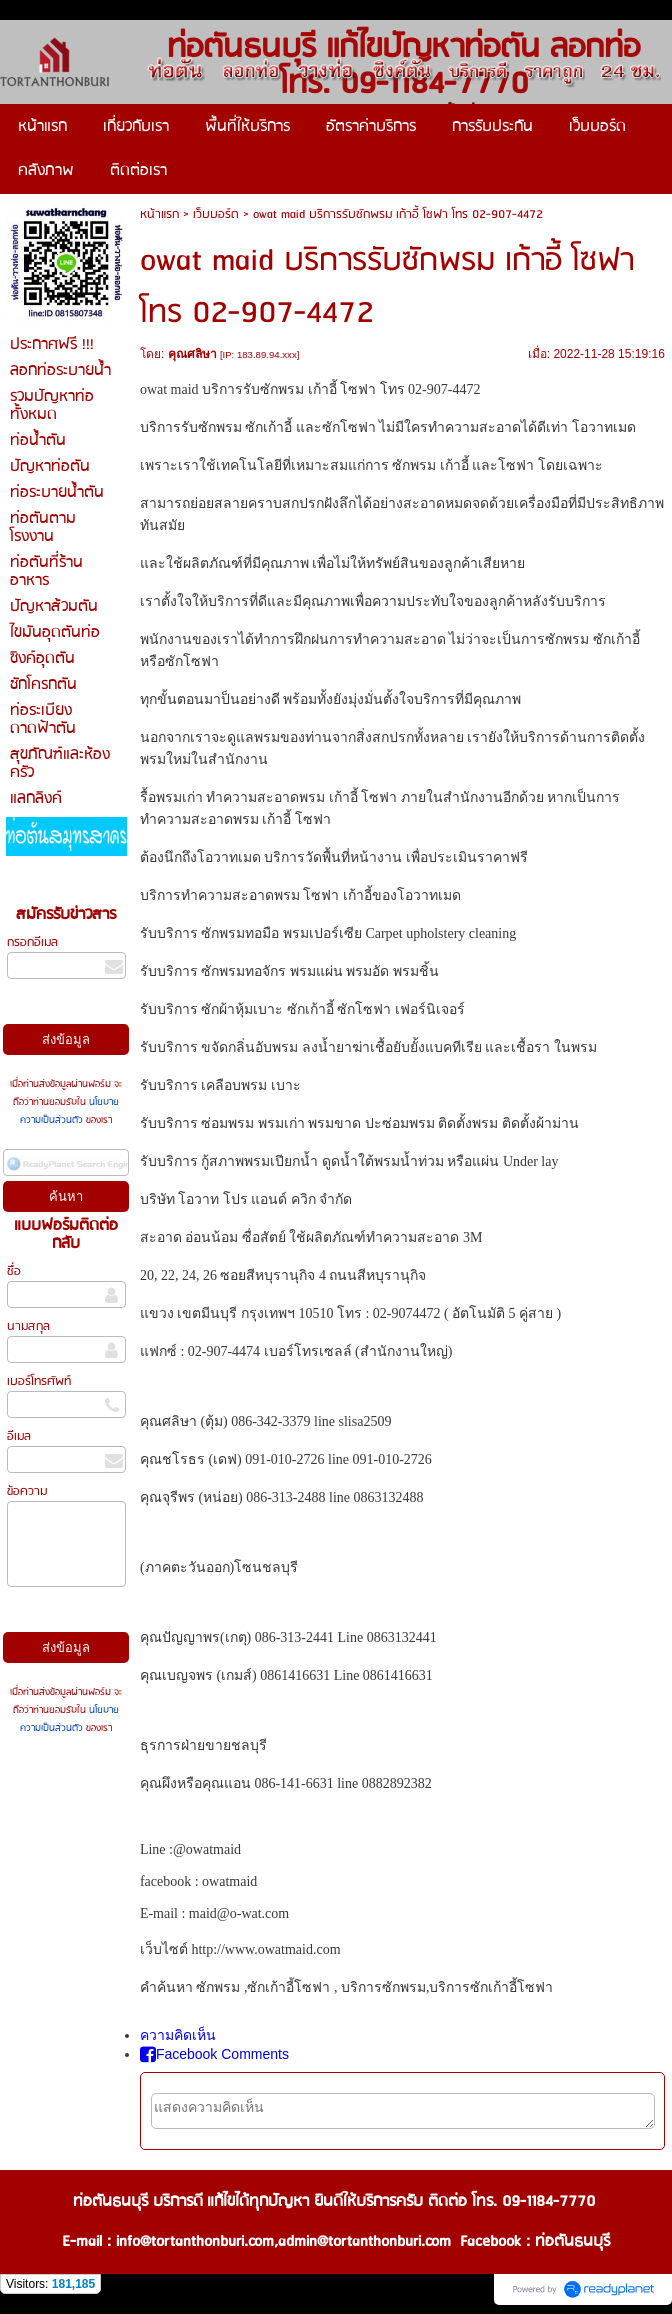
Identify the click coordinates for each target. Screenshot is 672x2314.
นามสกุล (28, 1326)
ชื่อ (14, 1271)
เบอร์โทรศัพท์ (39, 1381)
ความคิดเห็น (178, 2035)
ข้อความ (27, 1491)
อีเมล (19, 1436)
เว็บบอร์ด (216, 214)
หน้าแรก (159, 214)
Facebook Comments (214, 2054)
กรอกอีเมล (32, 942)
